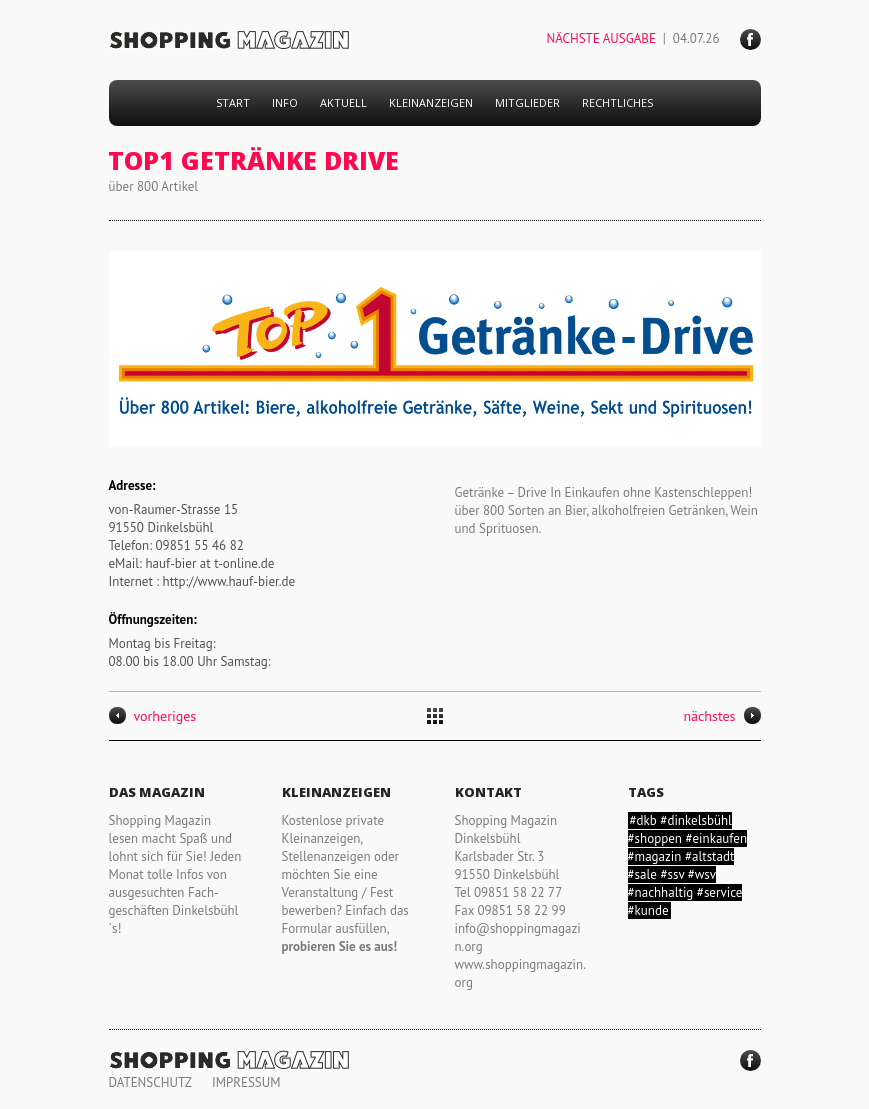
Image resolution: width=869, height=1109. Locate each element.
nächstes (721, 716)
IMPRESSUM (246, 1082)
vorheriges (153, 716)
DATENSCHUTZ (150, 1082)
